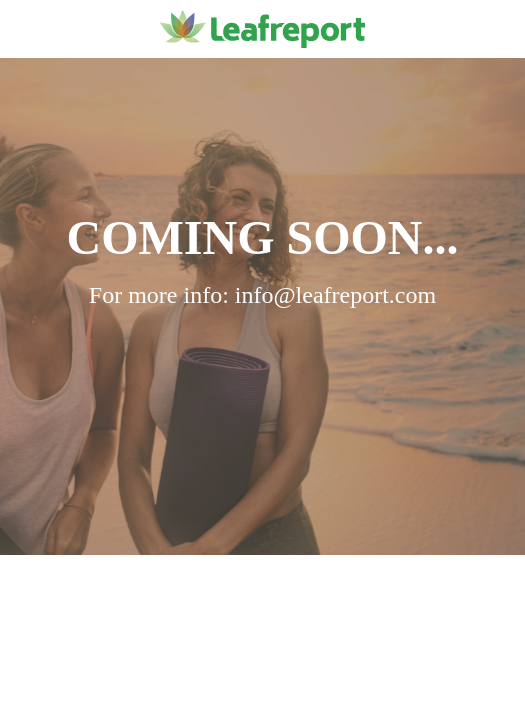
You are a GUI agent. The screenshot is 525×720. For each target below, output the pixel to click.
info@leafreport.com (335, 295)
